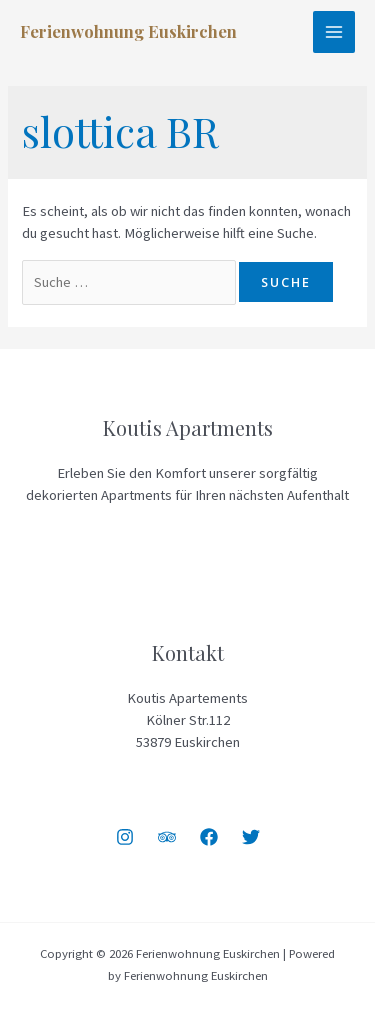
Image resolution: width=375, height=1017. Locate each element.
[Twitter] (251, 837)
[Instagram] (125, 837)
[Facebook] (209, 837)
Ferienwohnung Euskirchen (128, 31)
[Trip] (167, 837)
